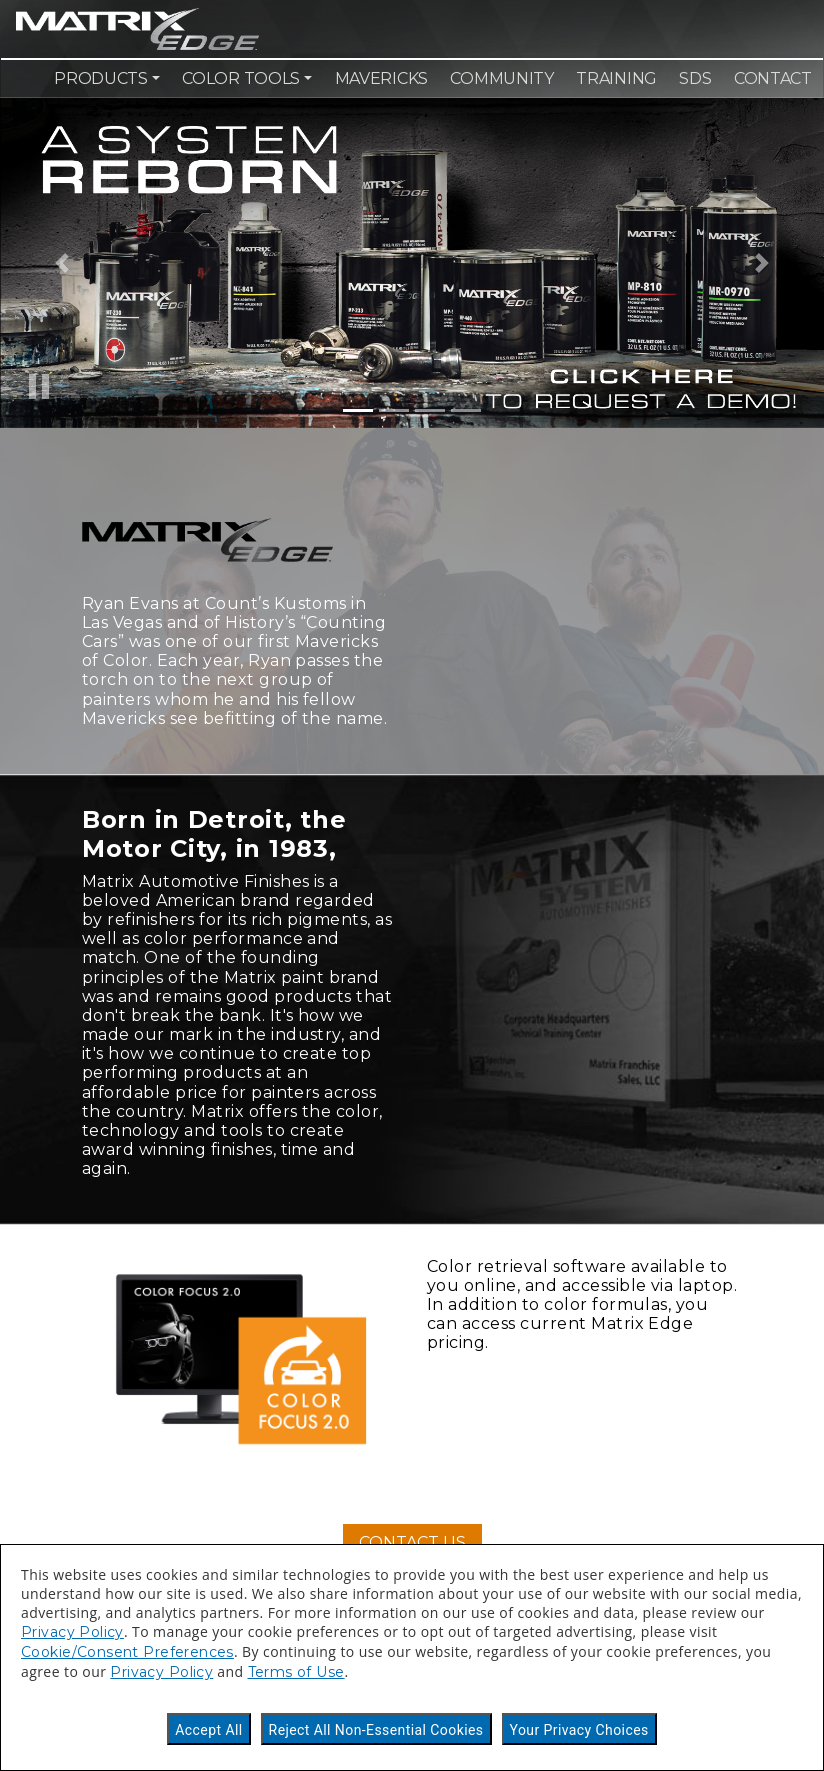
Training (616, 78)
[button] (62, 263)
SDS (695, 78)
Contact (773, 78)
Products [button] (101, 78)
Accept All (208, 1730)
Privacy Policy (72, 1632)
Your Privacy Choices (579, 1730)
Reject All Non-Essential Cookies (376, 1730)
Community (501, 78)
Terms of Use (296, 1672)
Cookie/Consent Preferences (127, 1652)
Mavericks (381, 78)
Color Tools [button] (241, 78)
